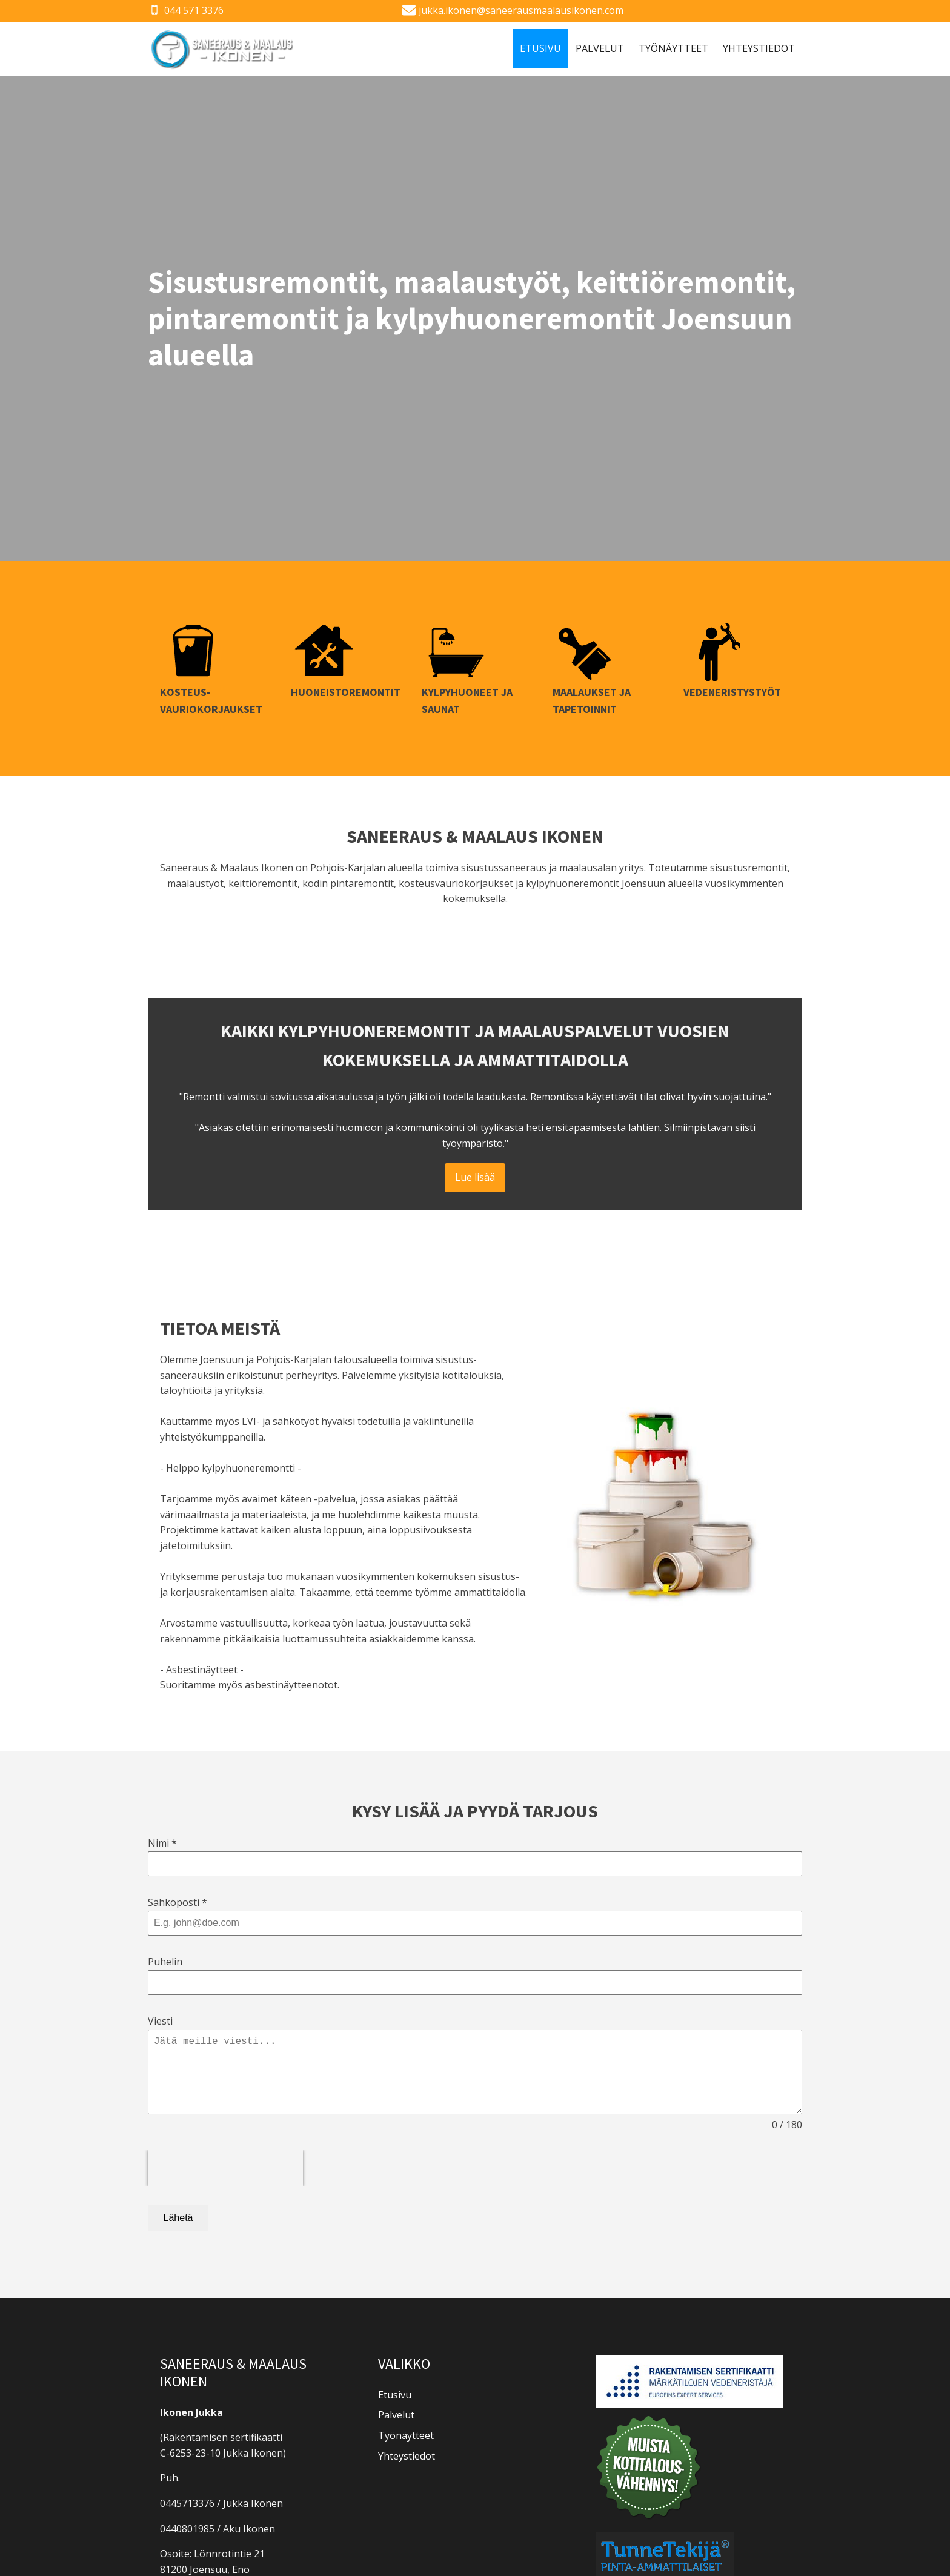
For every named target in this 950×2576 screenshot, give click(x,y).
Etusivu (540, 48)
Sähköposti (177, 1902)
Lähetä (178, 2218)
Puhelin (165, 1961)
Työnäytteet (673, 48)
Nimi (162, 1843)
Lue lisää (475, 1177)
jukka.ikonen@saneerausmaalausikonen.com (521, 10)
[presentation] (225, 2168)
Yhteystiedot (759, 48)
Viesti (160, 2021)
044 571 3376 (194, 10)
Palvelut (600, 48)
